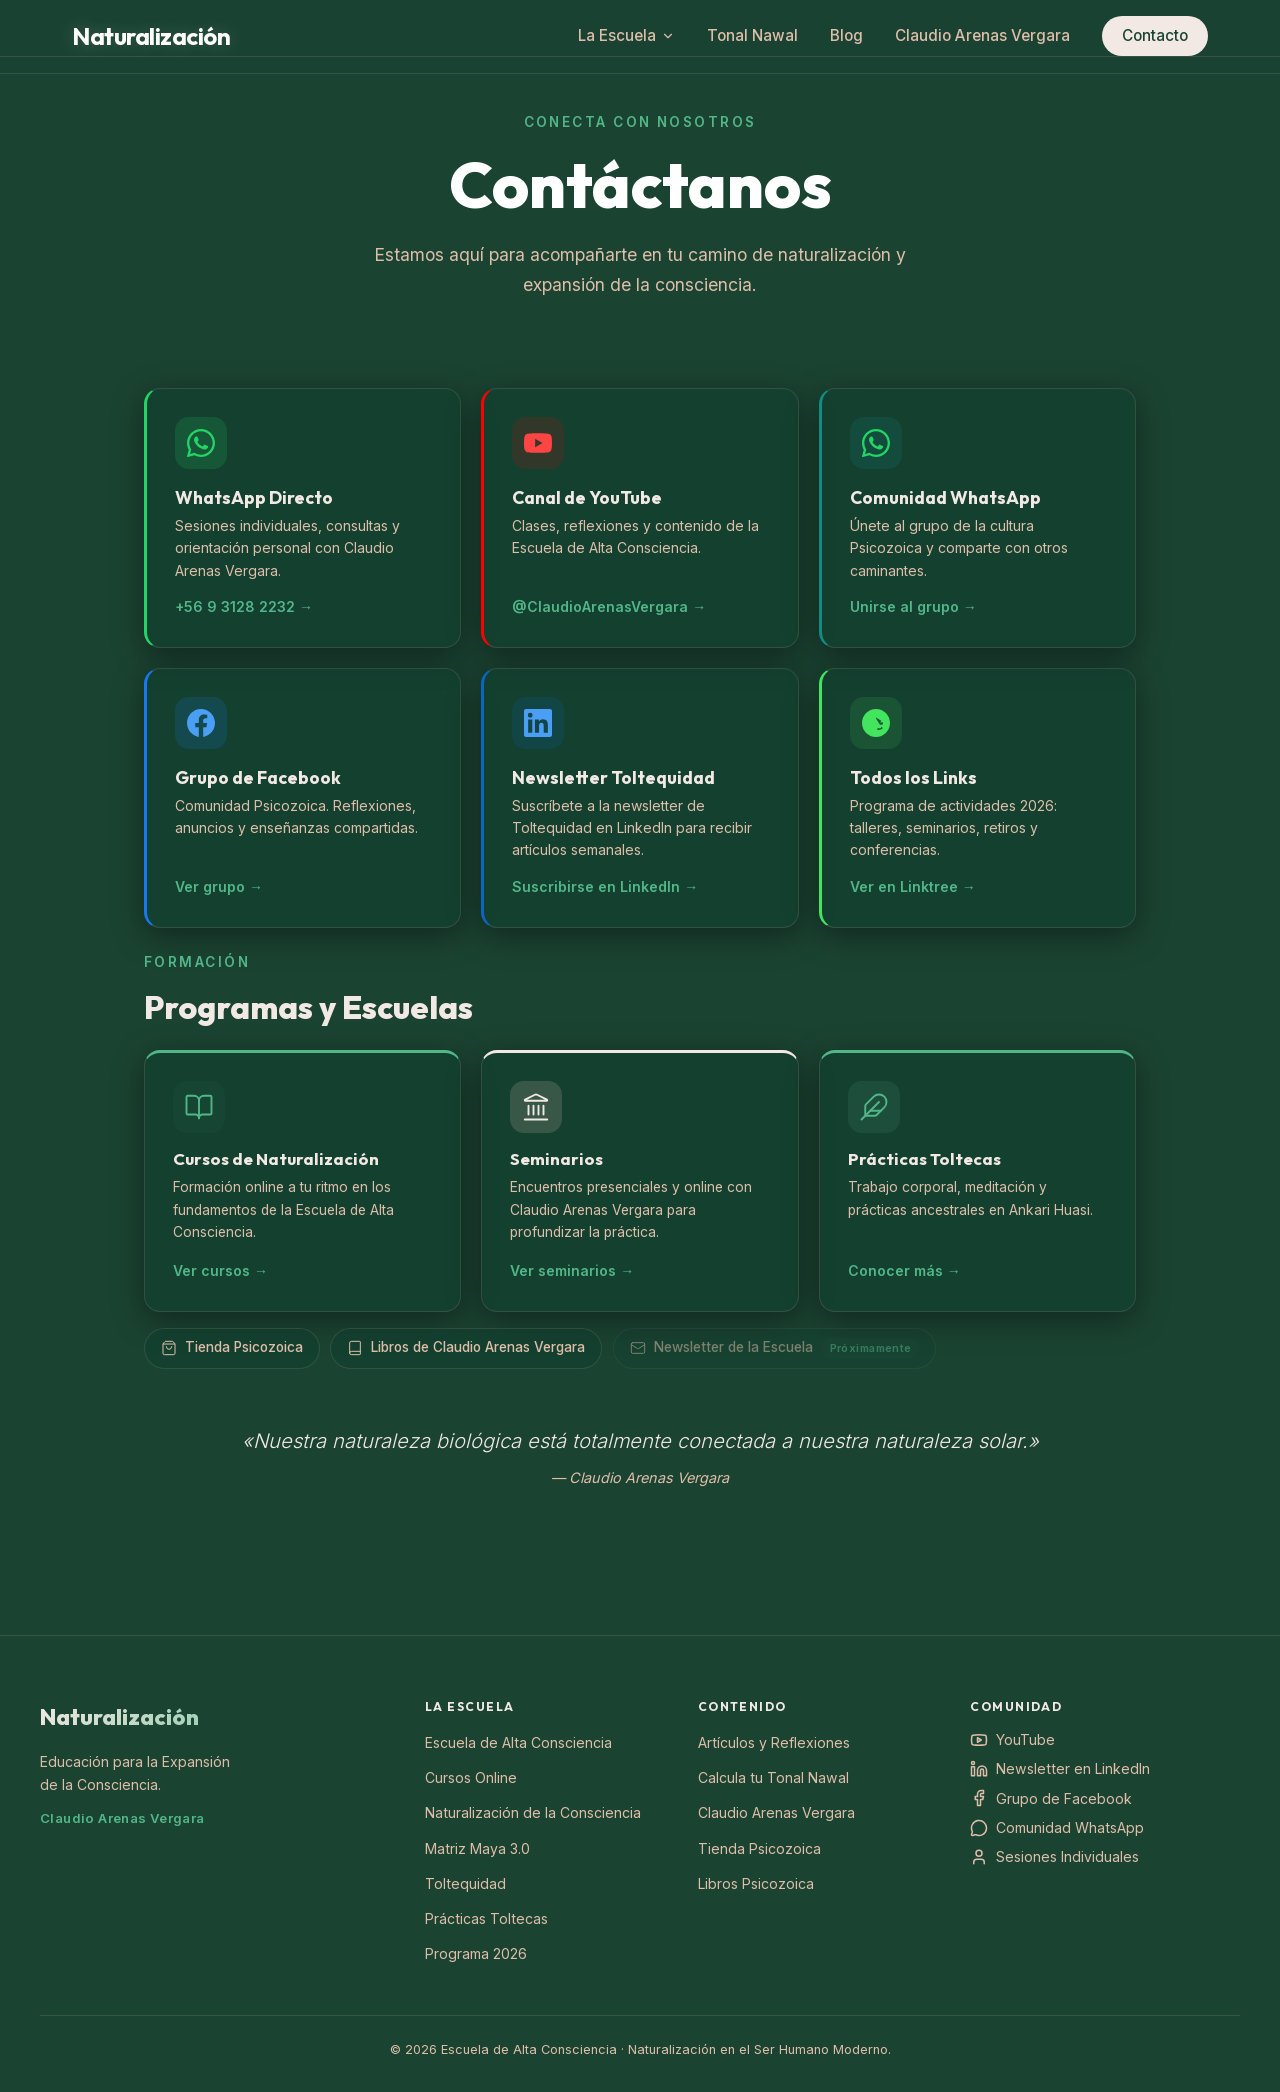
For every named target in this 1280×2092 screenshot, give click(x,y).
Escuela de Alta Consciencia (518, 1742)
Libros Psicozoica (756, 1883)
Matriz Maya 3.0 (477, 1848)
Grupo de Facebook (1051, 1798)
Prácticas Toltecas (486, 1918)
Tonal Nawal (752, 35)
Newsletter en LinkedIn (1060, 1769)
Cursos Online (471, 1777)
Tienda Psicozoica (759, 1848)
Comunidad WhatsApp (1057, 1828)
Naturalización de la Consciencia (533, 1812)
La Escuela (626, 35)
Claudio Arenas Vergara (982, 35)
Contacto (1155, 35)
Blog (846, 35)
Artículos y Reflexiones (774, 1742)
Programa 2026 (476, 1953)
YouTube (1012, 1740)
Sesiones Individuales (1054, 1857)
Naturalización (119, 1717)
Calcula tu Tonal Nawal (773, 1777)
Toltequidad (465, 1883)
